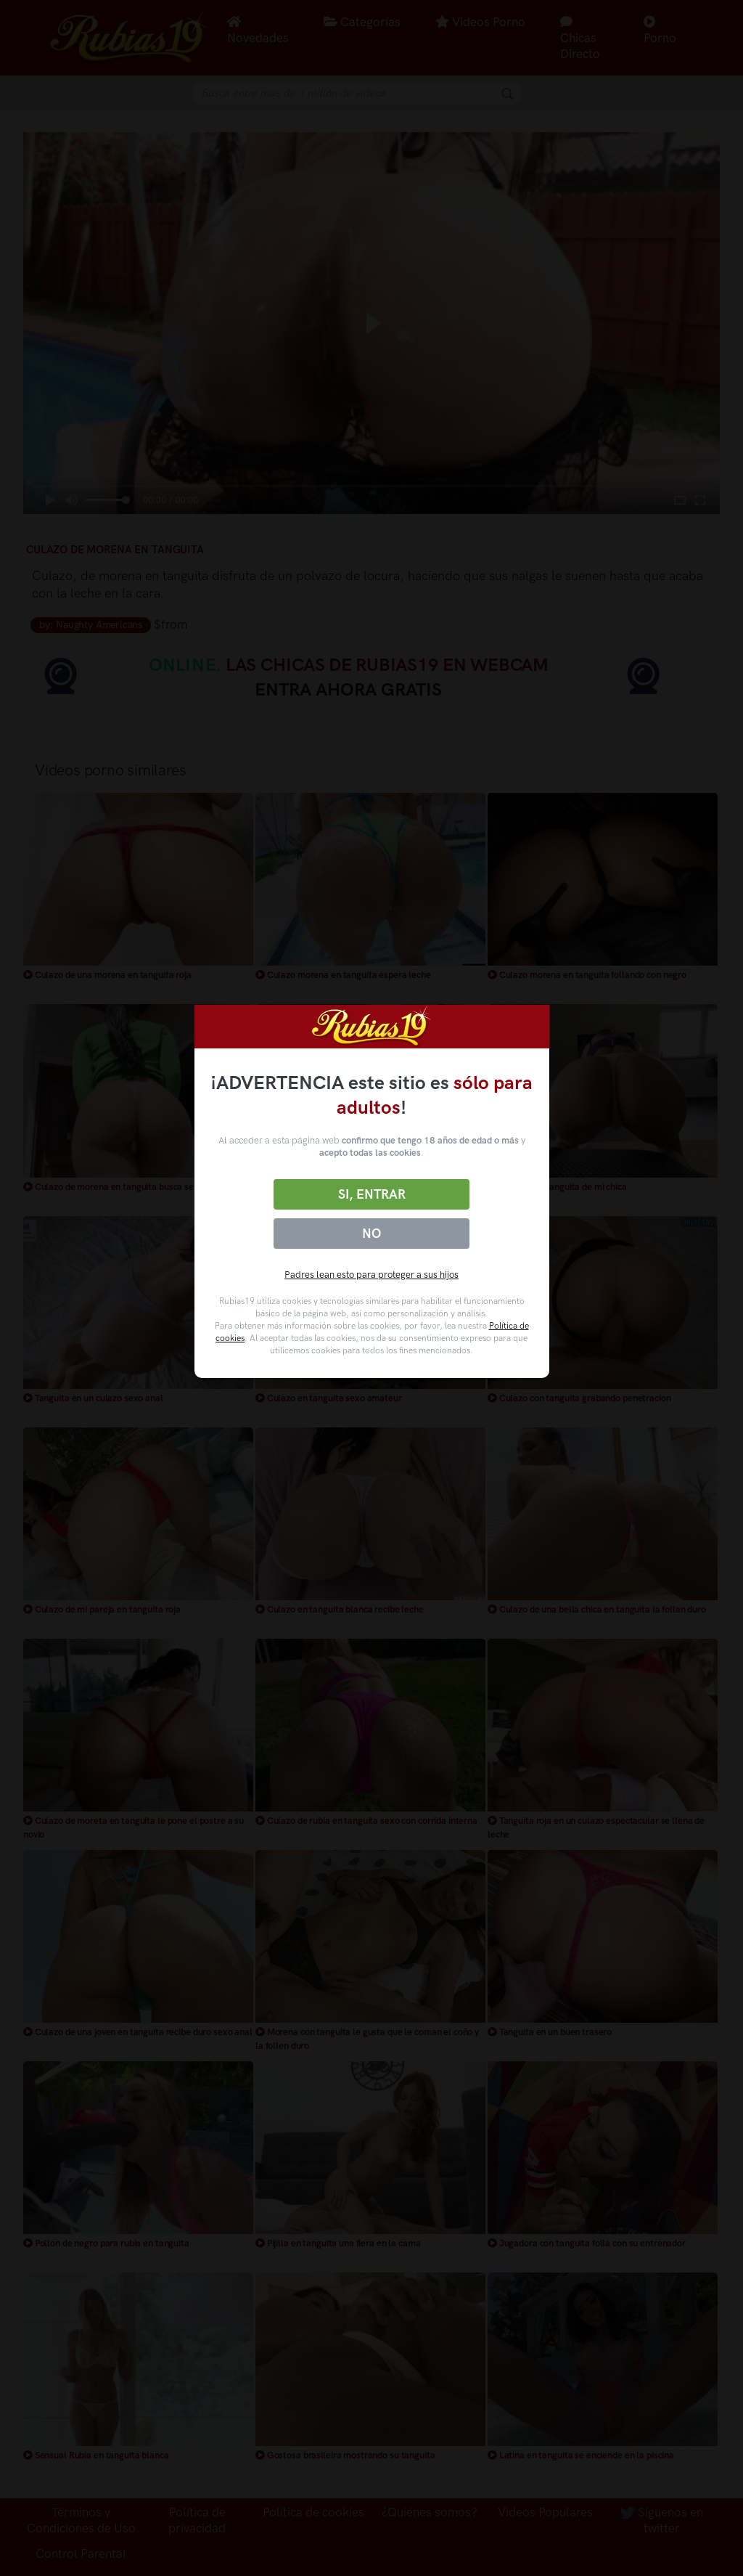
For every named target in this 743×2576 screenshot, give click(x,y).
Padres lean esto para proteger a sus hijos (371, 1274)
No (371, 1234)
